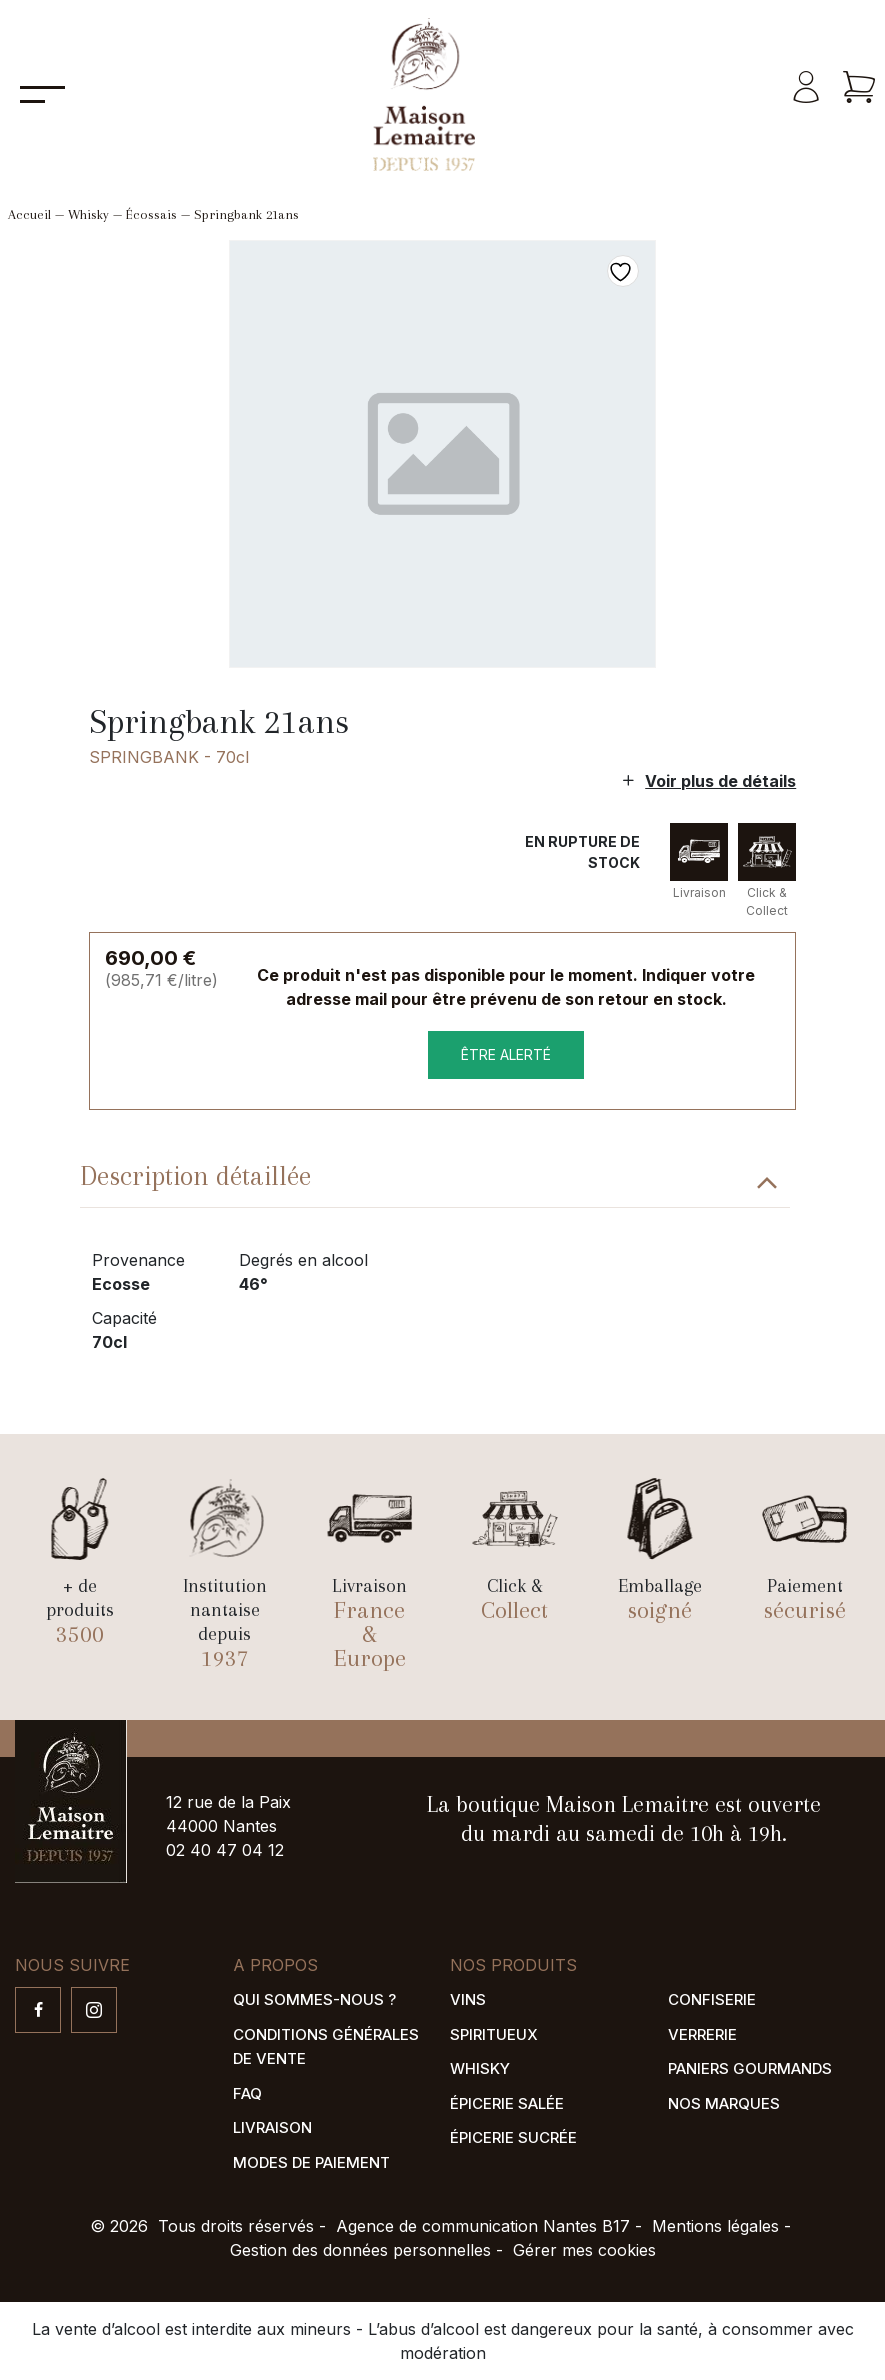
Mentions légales (715, 2226)
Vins (468, 1999)
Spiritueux (494, 2034)
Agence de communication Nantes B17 (483, 2226)
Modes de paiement (311, 2162)
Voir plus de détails (720, 781)
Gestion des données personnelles (360, 2250)
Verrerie (702, 2034)
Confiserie (712, 1999)
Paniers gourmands (750, 2068)
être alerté (506, 1054)
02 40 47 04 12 (225, 1850)
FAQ (247, 2093)
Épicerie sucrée (513, 2137)
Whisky (88, 214)
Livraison (272, 2127)
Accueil (29, 214)
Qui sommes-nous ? (314, 1999)
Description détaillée (195, 1176)
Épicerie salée (507, 2103)
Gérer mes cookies (584, 2250)
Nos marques (724, 2103)
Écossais (151, 214)
